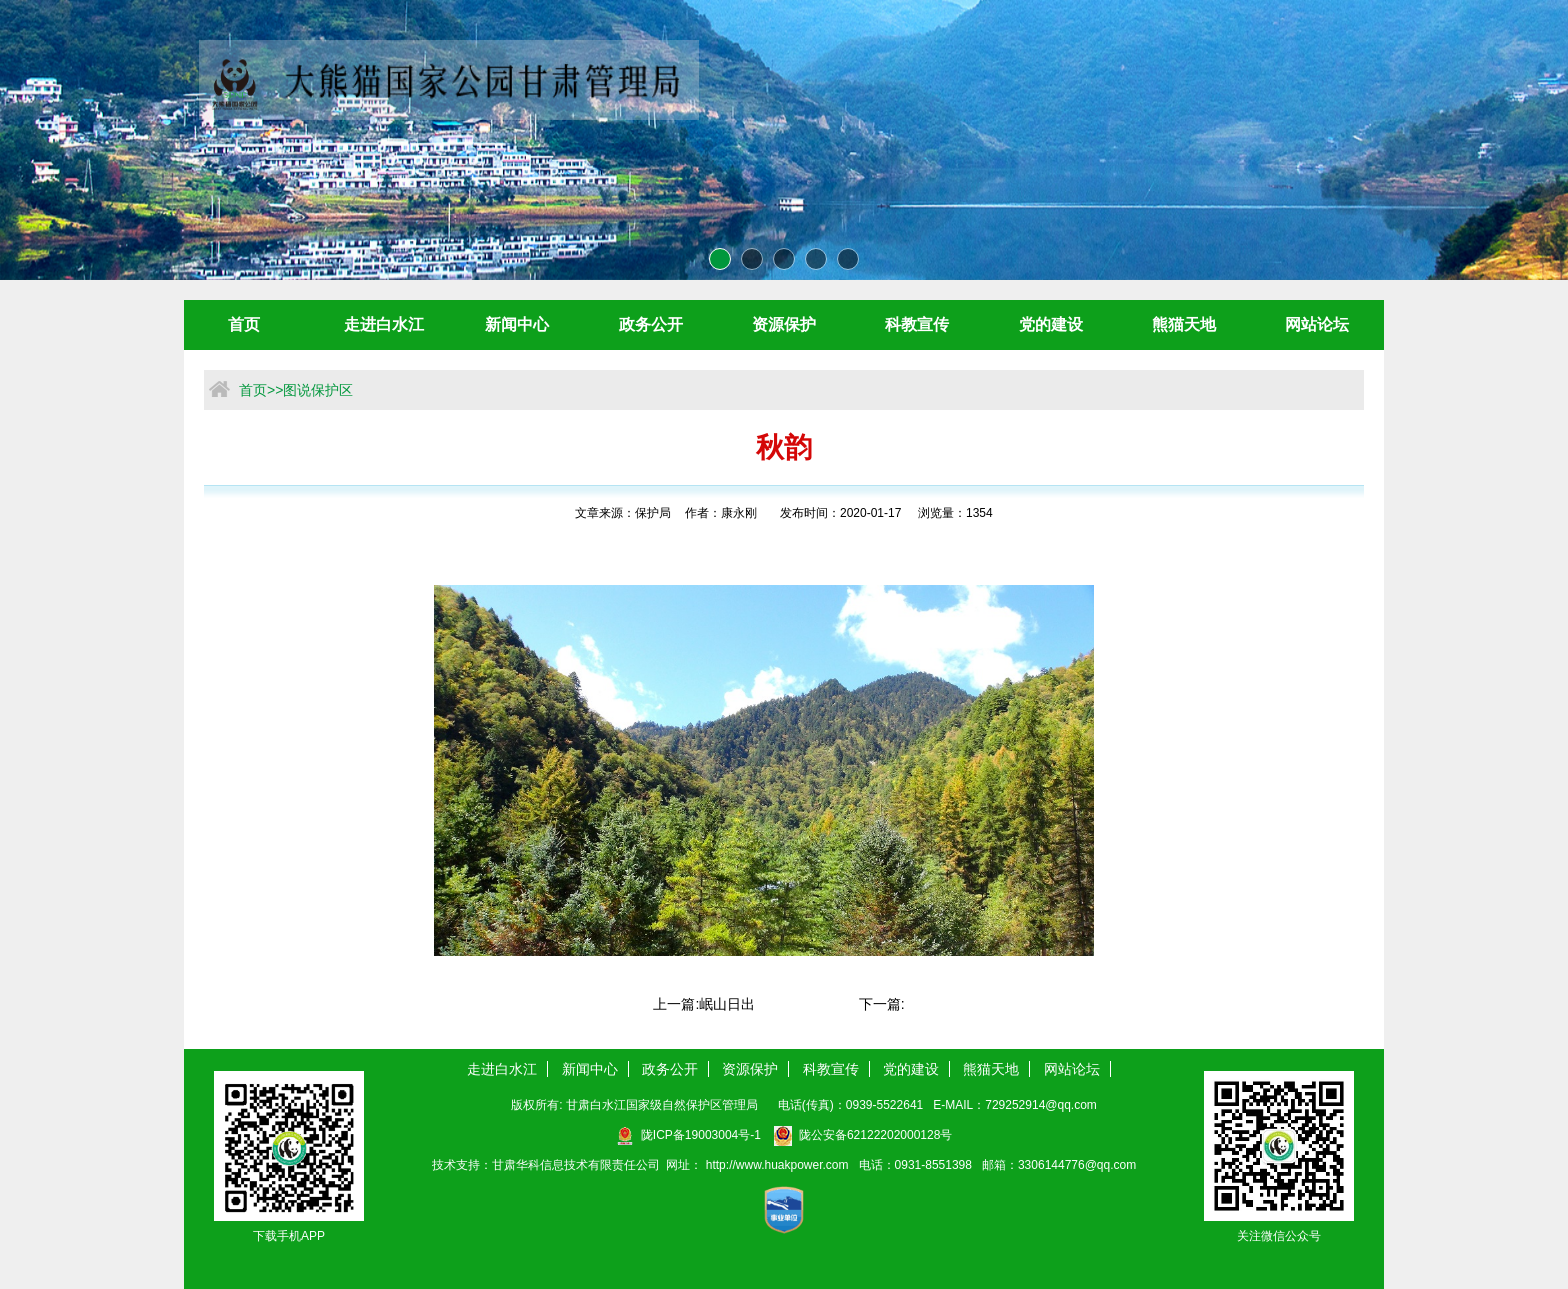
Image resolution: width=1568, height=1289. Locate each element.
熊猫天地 (1184, 324)
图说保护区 (318, 390)
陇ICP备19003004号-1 (688, 1135)
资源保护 (784, 324)
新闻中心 (517, 324)
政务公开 (651, 324)
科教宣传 (917, 324)
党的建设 (1051, 324)
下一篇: (882, 1004)
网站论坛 (1317, 324)
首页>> (261, 390)
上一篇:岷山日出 (704, 1004)
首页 (244, 324)
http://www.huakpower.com (779, 1165)
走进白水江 (384, 324)
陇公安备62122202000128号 (863, 1135)
